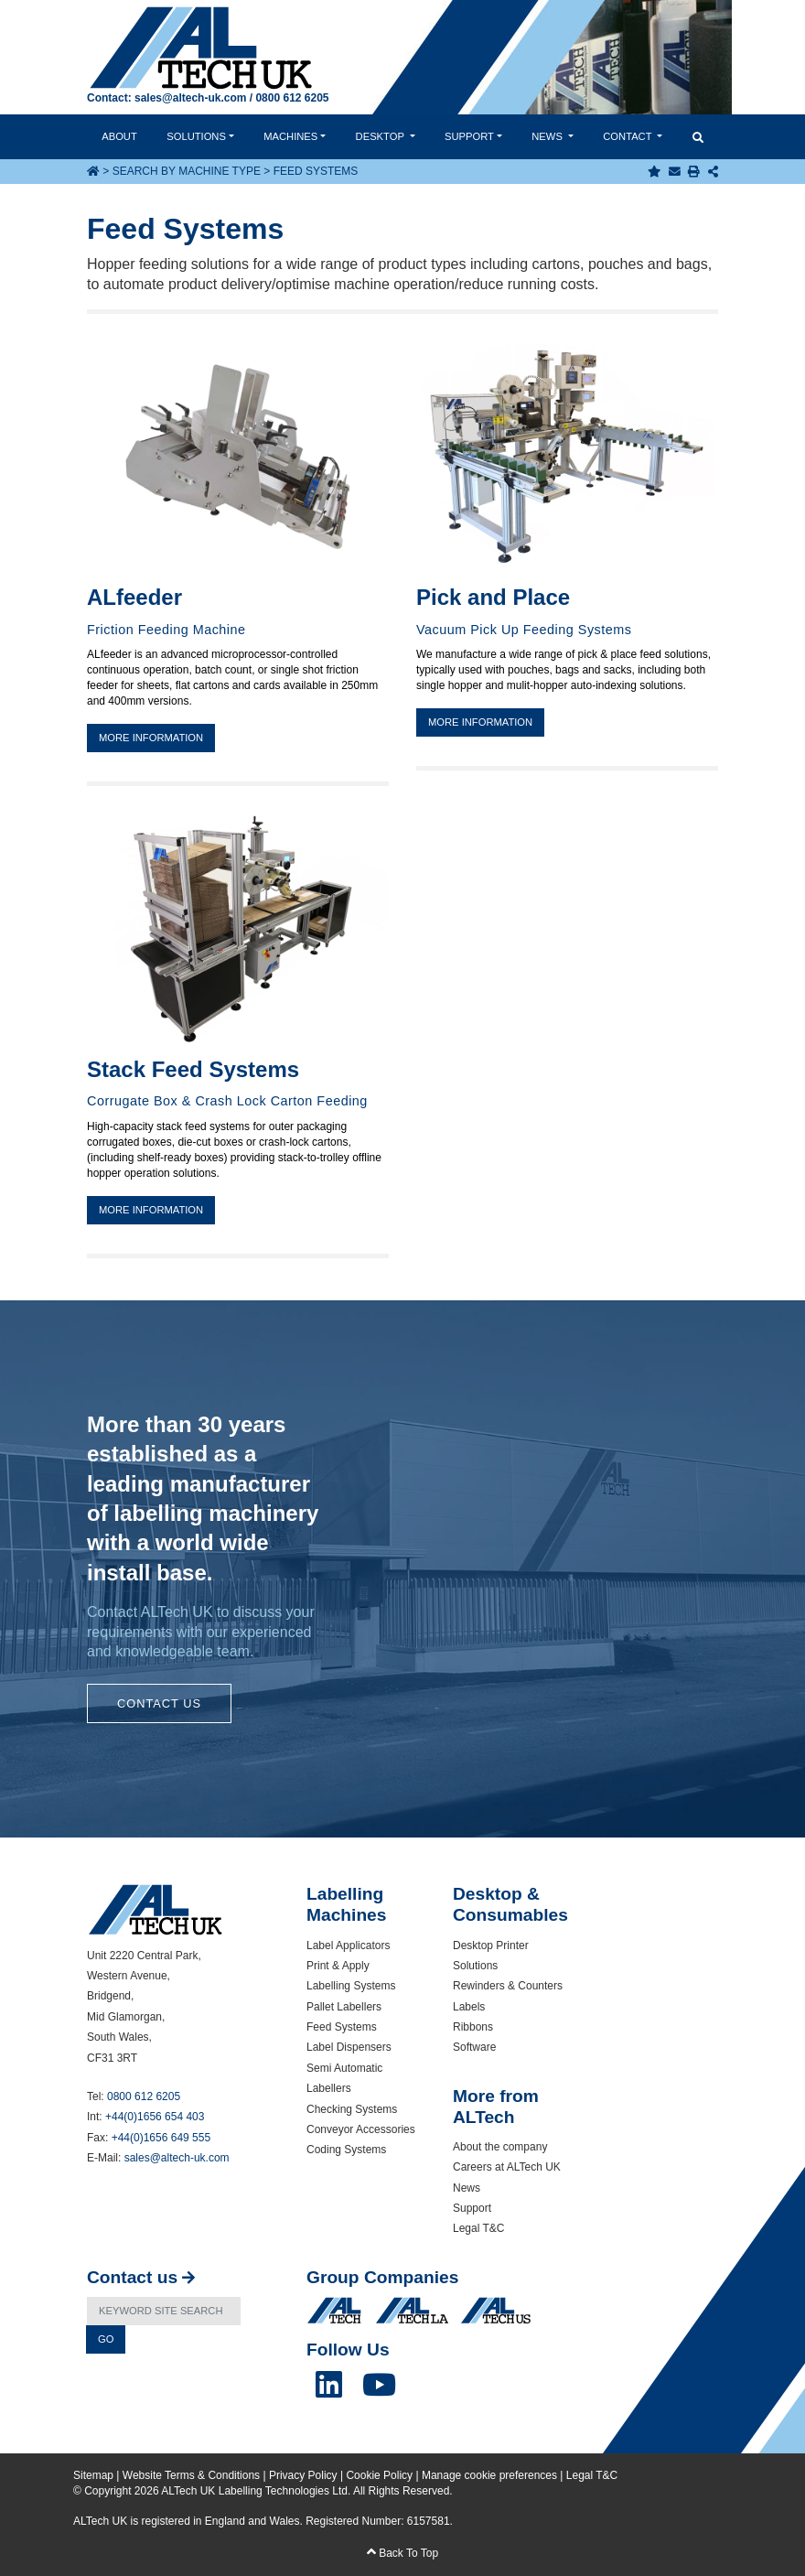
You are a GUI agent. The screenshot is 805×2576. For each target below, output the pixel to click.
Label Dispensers (349, 2047)
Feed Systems (341, 2027)
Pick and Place (493, 597)
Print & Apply (338, 1965)
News (548, 136)
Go (105, 2338)
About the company (500, 2146)
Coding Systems (346, 2149)
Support (469, 136)
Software (474, 2047)
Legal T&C (478, 2228)
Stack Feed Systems (193, 1069)
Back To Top (402, 2553)
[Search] (164, 2311)
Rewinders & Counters (508, 1985)
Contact (628, 136)
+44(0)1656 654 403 (154, 2116)
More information (151, 737)
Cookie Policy (379, 2475)
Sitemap (93, 2475)
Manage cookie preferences (489, 2475)
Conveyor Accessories (360, 2129)
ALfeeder (134, 597)
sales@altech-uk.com (190, 98)
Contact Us (159, 1703)
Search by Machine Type (187, 171)
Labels (469, 2006)
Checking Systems (351, 2109)
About (119, 136)
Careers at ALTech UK (507, 2167)
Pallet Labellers (343, 2006)
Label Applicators (348, 1945)
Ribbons (473, 2027)
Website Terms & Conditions (191, 2475)
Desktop (381, 136)
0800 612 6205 (291, 98)
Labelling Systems (350, 1985)
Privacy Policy (303, 2475)
